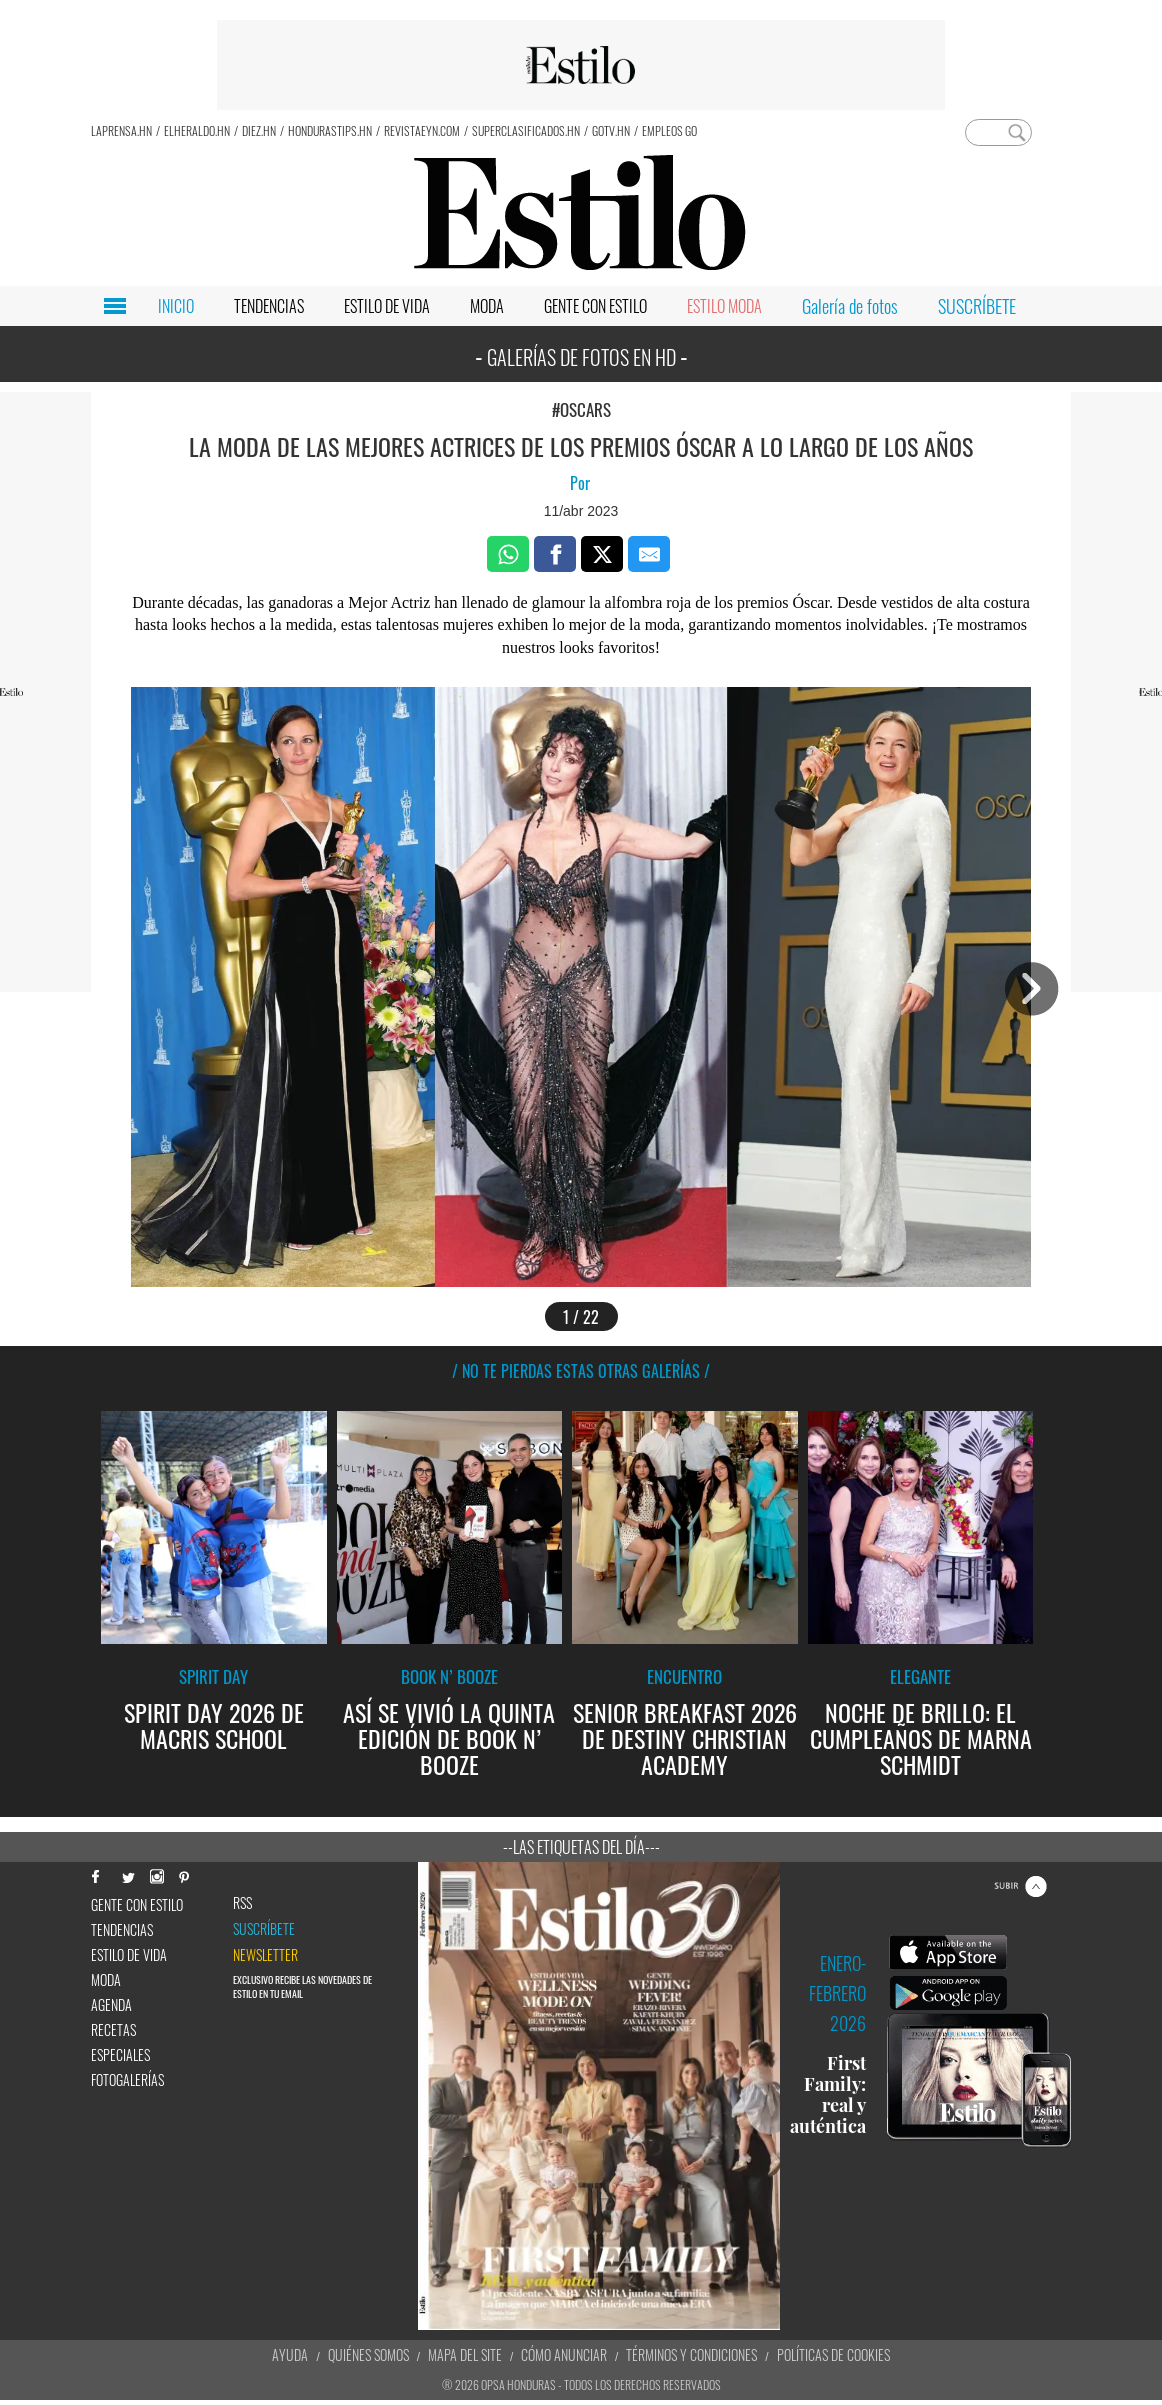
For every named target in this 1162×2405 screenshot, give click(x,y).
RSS (242, 1903)
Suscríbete (264, 1929)
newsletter (265, 1955)
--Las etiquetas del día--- (581, 1847)
